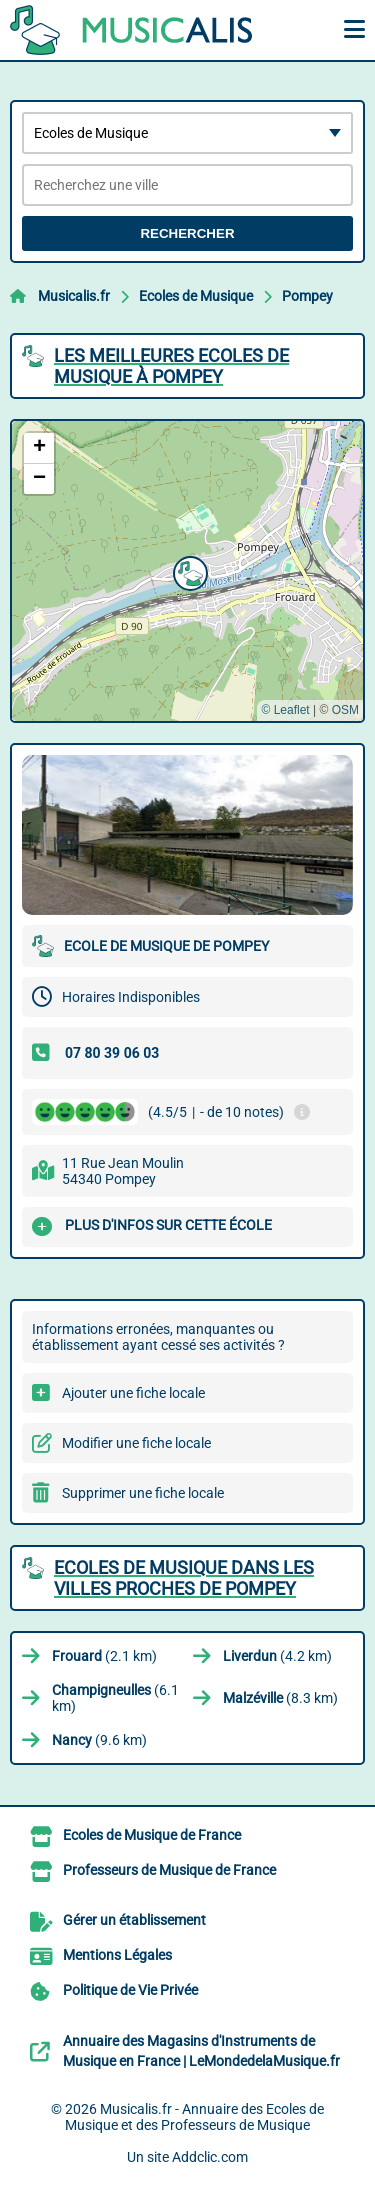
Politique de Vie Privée (130, 1990)
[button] (188, 571)
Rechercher (187, 233)
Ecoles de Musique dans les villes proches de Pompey (184, 1578)
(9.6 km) (99, 1740)
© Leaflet (285, 710)
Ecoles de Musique (196, 296)
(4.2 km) (277, 1656)
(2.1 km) (104, 1656)
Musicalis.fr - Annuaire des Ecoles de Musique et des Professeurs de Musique (194, 2117)
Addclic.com (210, 2157)
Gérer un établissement (134, 1920)
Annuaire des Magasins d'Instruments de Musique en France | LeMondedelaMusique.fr (201, 2051)
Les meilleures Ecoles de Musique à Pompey (171, 366)
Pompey (307, 296)
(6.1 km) (115, 1698)
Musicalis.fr (74, 296)
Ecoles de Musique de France (152, 1835)
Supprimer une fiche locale (143, 1493)
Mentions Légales (117, 1955)
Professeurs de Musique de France (169, 1870)
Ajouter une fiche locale (133, 1393)
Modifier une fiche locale (136, 1443)
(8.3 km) (280, 1698)
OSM (345, 710)
